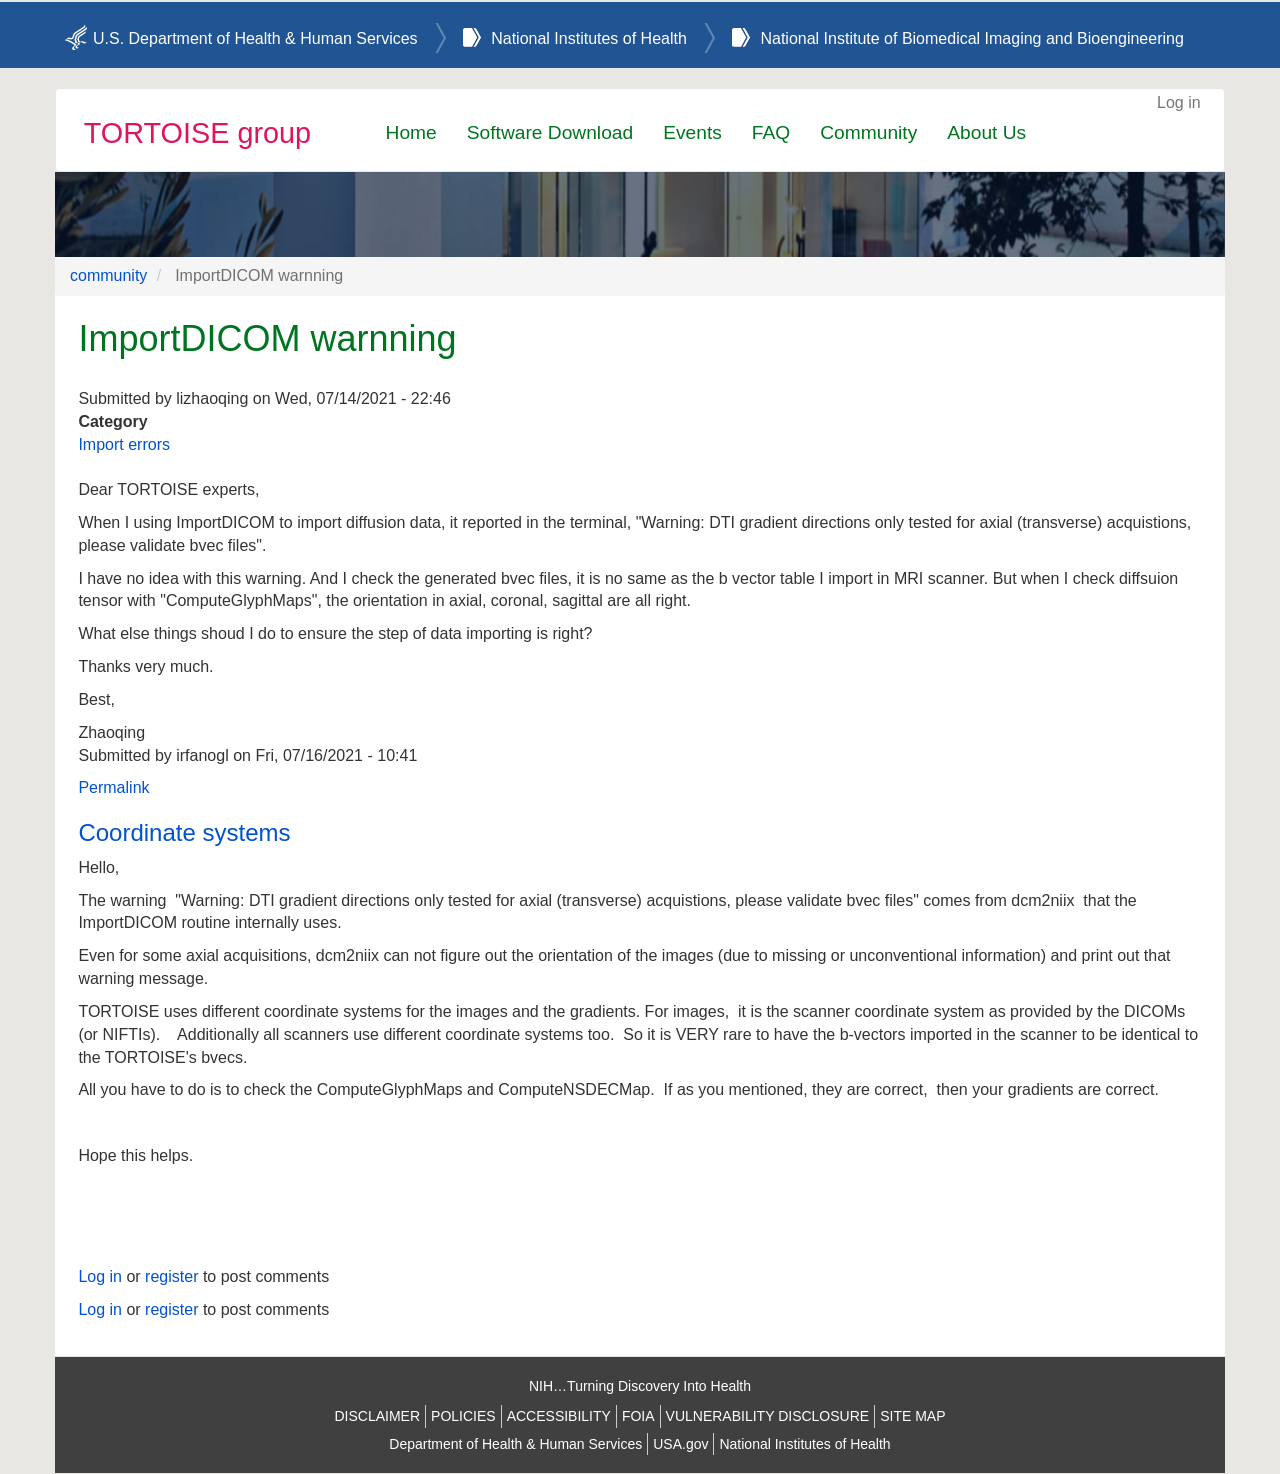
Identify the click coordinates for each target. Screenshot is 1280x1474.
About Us (986, 132)
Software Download (550, 132)
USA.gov (680, 1444)
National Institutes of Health (589, 38)
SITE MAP (912, 1416)
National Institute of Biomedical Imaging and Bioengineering (971, 38)
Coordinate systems (184, 832)
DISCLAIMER (377, 1416)
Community (868, 132)
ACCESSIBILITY (559, 1416)
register (171, 1276)
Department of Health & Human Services (515, 1444)
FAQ (771, 132)
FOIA (638, 1416)
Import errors (124, 444)
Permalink (113, 787)
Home (411, 132)
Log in (1179, 102)
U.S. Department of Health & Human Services (255, 38)
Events (692, 132)
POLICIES (463, 1416)
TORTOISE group (197, 133)
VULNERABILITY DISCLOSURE (768, 1416)
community (108, 275)
